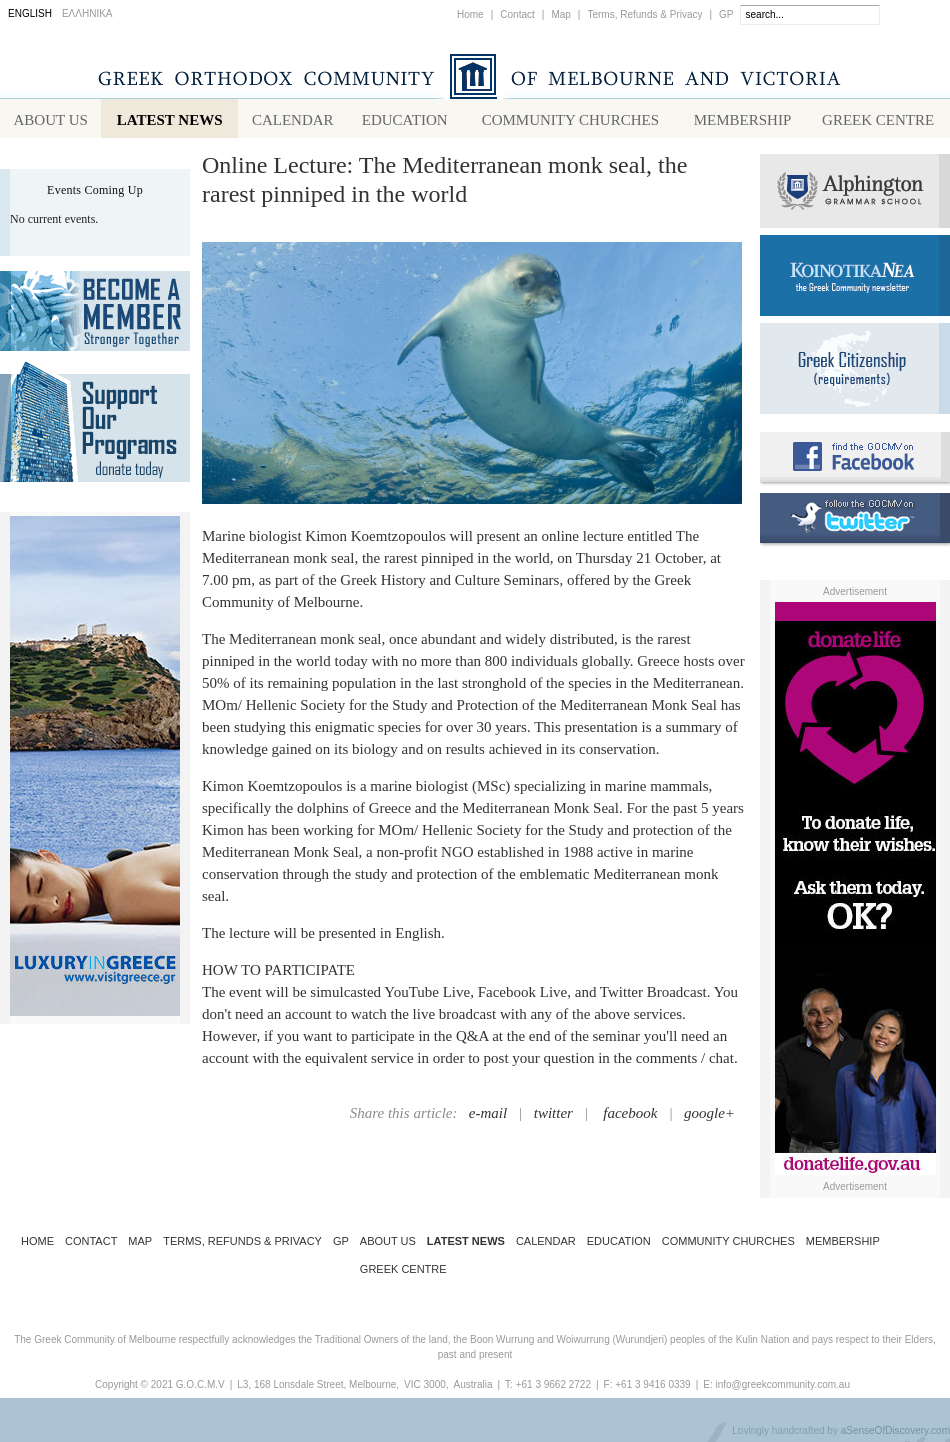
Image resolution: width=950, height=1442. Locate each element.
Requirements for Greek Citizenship (855, 372)
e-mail (488, 1117)
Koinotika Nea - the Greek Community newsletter (855, 279)
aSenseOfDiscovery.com (895, 1434)
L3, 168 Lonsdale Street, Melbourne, (318, 1388)
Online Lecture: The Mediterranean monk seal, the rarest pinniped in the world (444, 183)
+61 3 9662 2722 (553, 1388)
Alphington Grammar (855, 195)
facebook (630, 1117)
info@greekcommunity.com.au (782, 1388)
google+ (709, 1117)
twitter (553, 1117)
